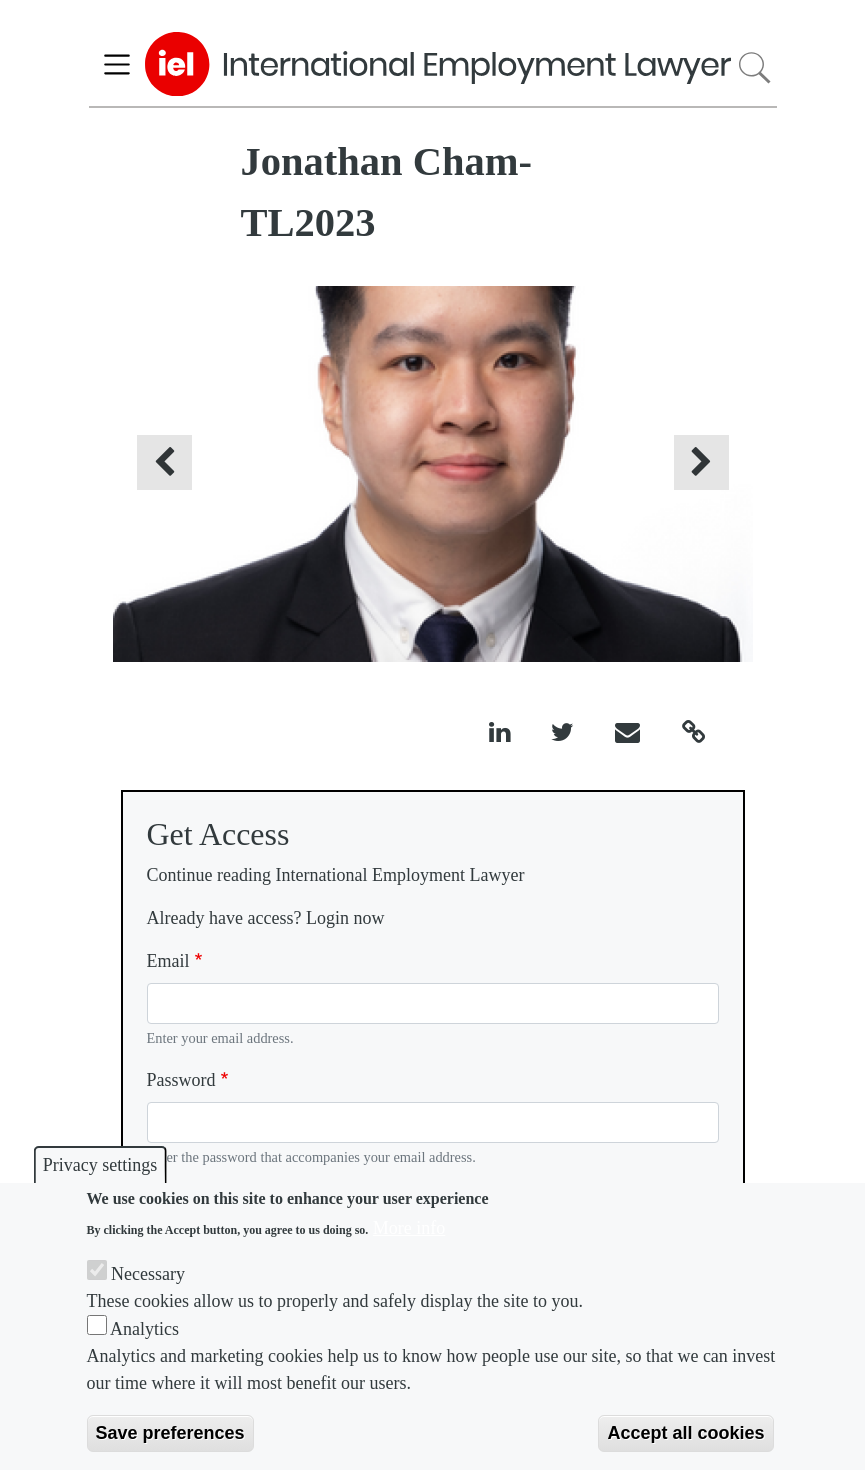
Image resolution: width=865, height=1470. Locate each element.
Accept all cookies (685, 1433)
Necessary (148, 1274)
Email (168, 961)
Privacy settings (100, 1165)
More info (409, 1228)
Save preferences (170, 1433)
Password (181, 1080)
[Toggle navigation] (117, 64)
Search (753, 67)
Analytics (144, 1329)
